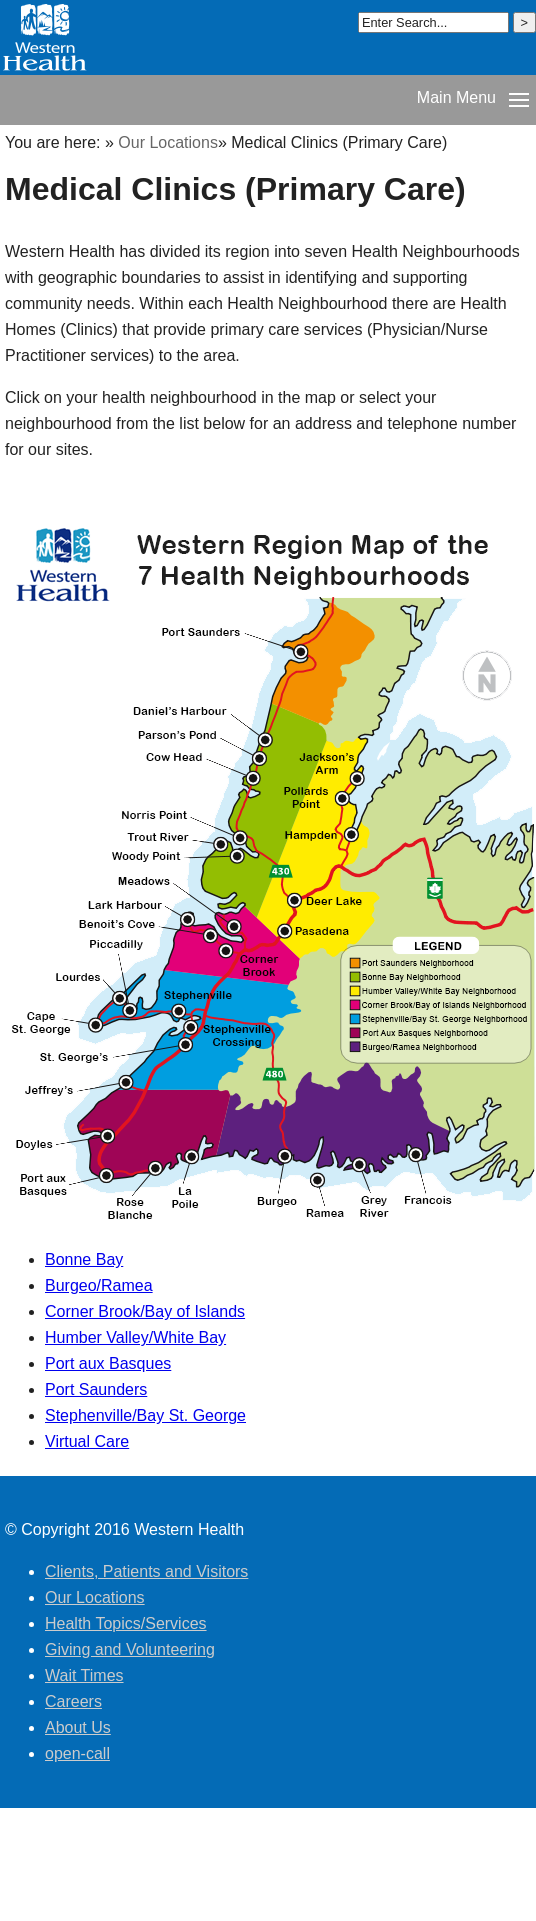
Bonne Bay (84, 1259)
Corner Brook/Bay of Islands (145, 1311)
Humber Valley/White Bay (135, 1337)
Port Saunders (96, 1389)
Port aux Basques (108, 1363)
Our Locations (168, 142)
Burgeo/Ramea (99, 1285)
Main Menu (456, 97)
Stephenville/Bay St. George (145, 1415)
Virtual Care (87, 1441)
